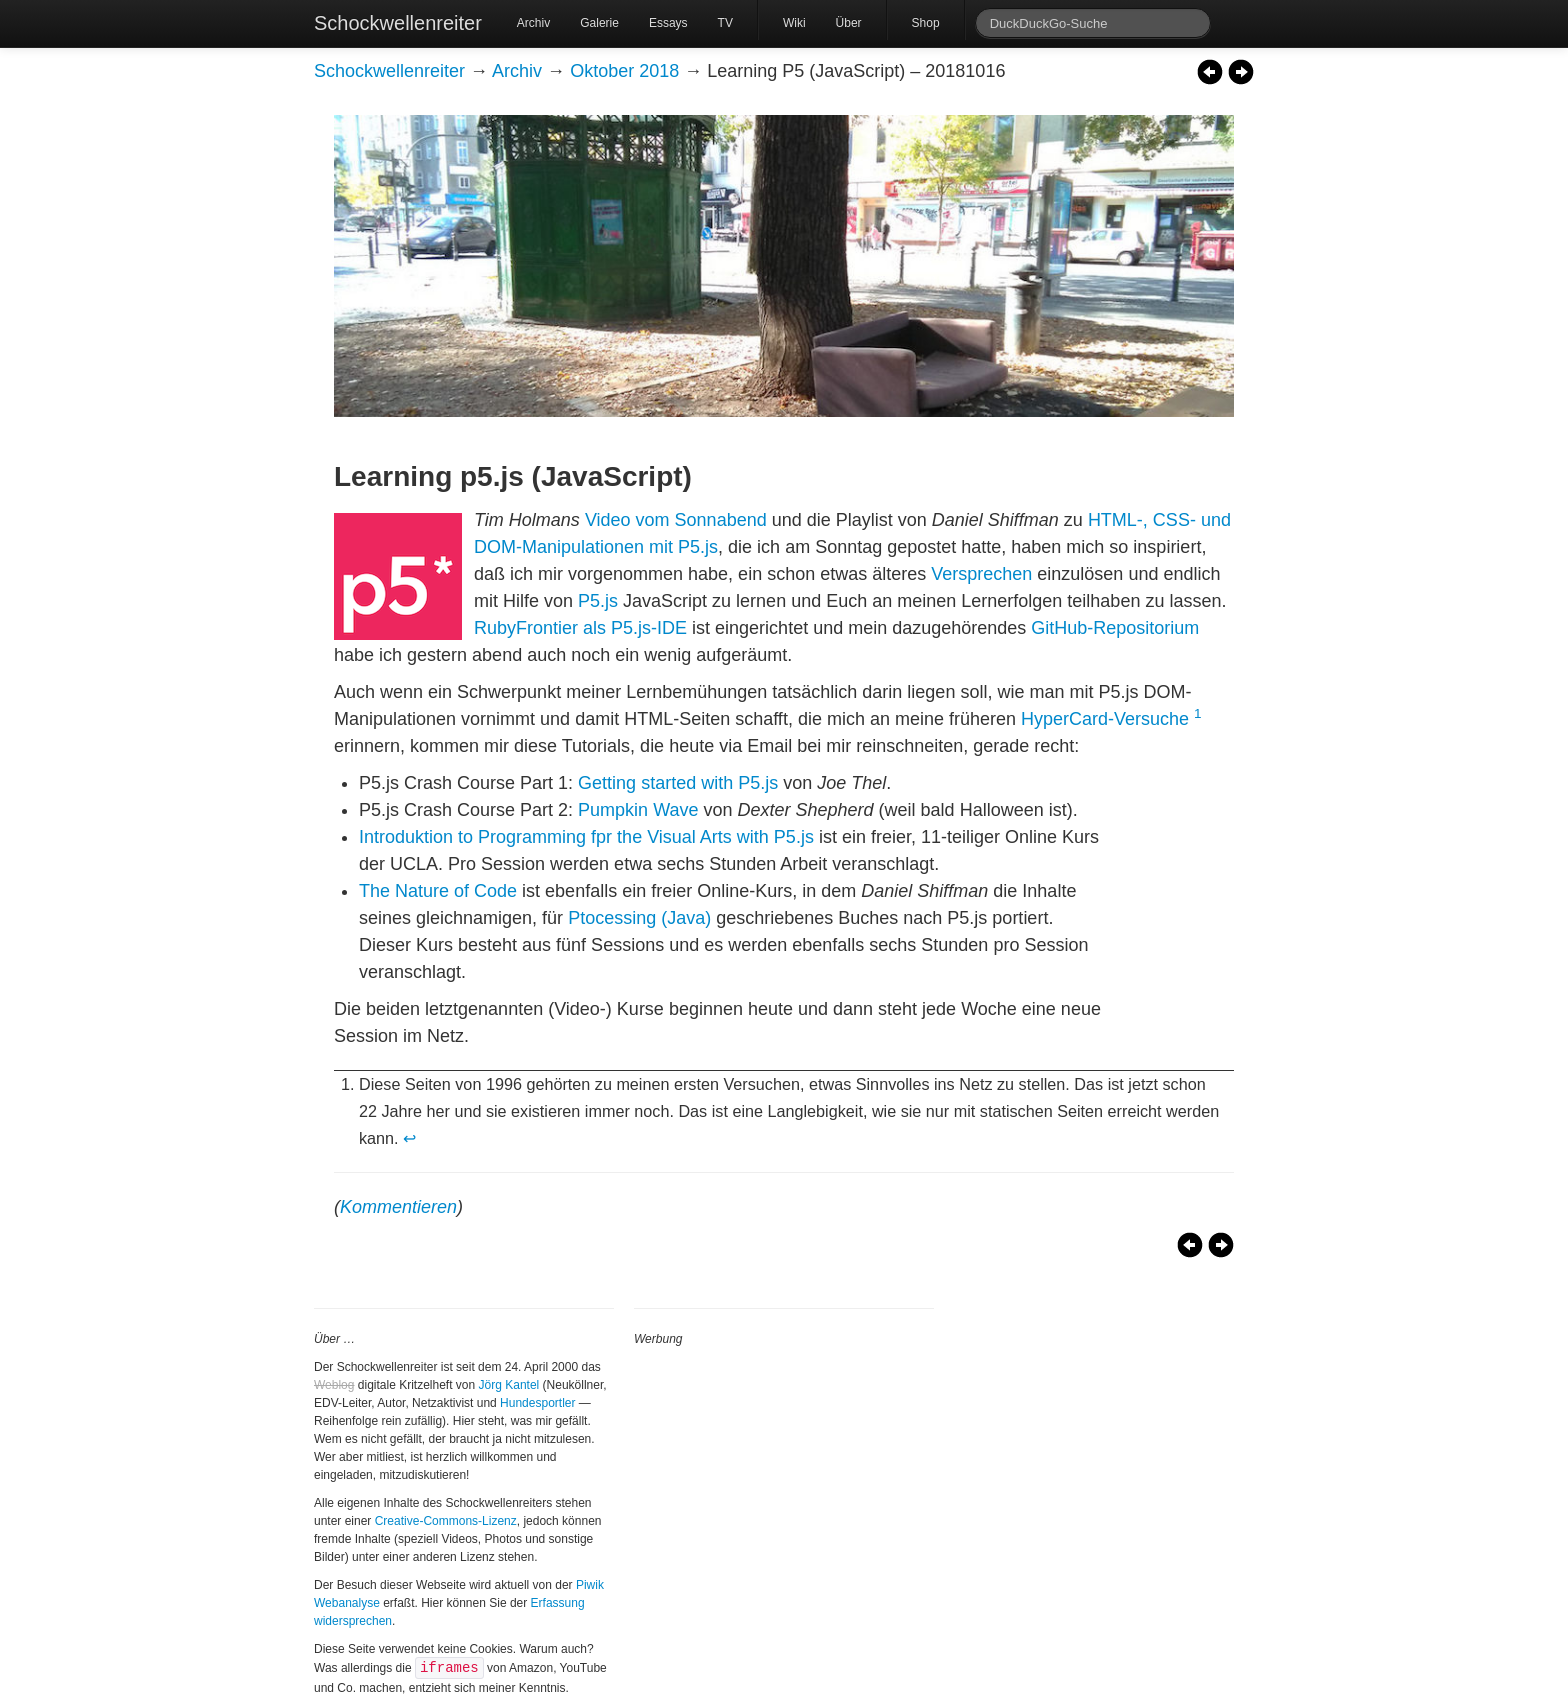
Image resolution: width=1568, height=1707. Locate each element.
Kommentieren (398, 1207)
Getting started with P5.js (678, 783)
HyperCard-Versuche (1105, 719)
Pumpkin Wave (638, 810)
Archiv (533, 23)
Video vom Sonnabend (676, 520)
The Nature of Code (438, 891)
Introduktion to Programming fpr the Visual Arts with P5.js (586, 837)
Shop (926, 23)
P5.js (598, 601)
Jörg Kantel (509, 1385)
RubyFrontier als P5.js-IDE (580, 628)
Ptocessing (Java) (639, 918)
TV (725, 23)
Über (849, 23)
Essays (668, 23)
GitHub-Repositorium (1115, 628)
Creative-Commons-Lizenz (446, 1521)
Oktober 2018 (624, 71)
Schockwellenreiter (398, 23)
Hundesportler (537, 1403)
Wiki (794, 23)
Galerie (599, 23)
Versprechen (981, 574)
